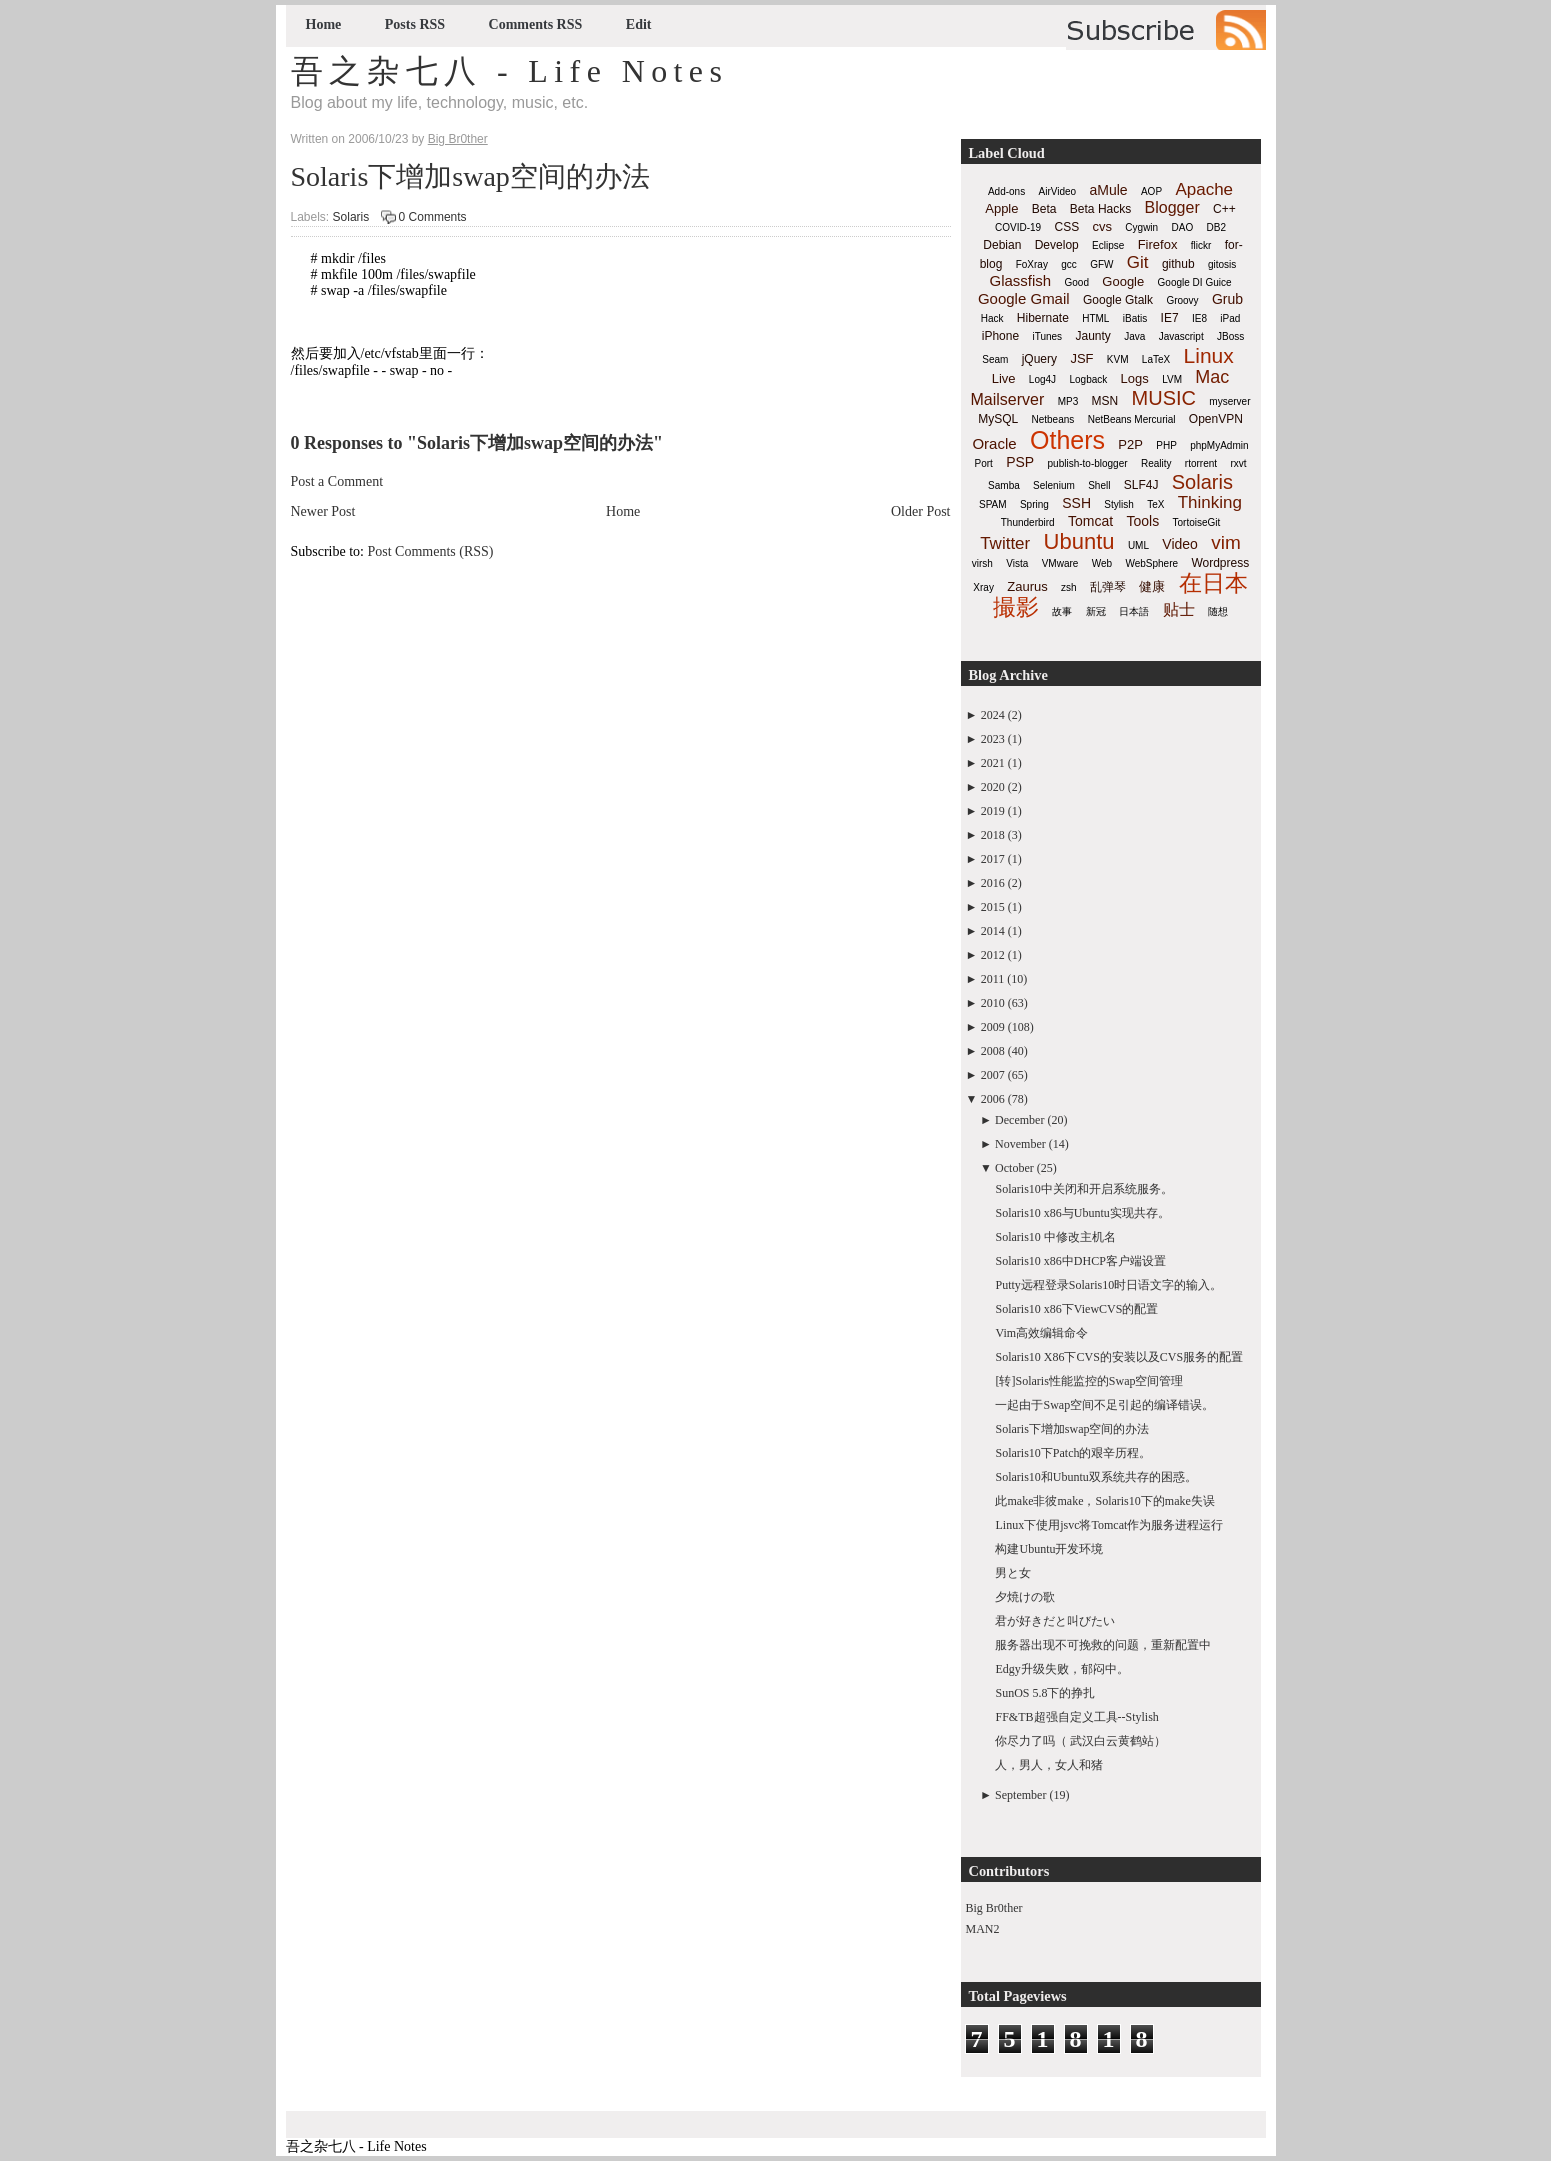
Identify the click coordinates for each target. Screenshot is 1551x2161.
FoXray (1032, 264)
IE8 (1199, 318)
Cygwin (1141, 227)
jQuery (1039, 359)
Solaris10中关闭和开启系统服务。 (1083, 1189)
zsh (1069, 587)
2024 (993, 715)
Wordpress (1220, 563)
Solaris (351, 217)
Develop (1057, 245)
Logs (1135, 378)
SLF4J (1141, 485)
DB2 (1216, 227)
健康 (1152, 586)
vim (1226, 542)
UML (1138, 545)
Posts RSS (415, 24)
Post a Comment (337, 481)
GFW (1101, 264)
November (1020, 1144)
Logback (1088, 379)
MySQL (998, 419)
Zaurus (1027, 586)
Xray (983, 587)
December (1019, 1120)
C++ (1224, 209)
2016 (993, 883)
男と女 (1013, 1573)
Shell (1099, 485)
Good (1077, 282)
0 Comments (433, 217)
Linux (1209, 355)
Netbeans (1053, 419)
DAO (1183, 227)
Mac (1212, 377)
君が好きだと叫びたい (1055, 1621)
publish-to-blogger (1088, 463)
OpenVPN (1216, 419)
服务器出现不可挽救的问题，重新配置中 (1103, 1645)
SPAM (993, 504)
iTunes (1047, 336)
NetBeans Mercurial (1132, 419)
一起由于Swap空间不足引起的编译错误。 (1104, 1405)
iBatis (1135, 318)
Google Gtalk (1118, 300)
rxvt (1238, 463)
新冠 (1096, 611)
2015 (993, 907)
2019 (993, 811)
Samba (1004, 485)
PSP (1020, 462)
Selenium (1054, 485)
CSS (1066, 227)
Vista (1017, 563)
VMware (1060, 563)
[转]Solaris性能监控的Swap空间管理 (1089, 1381)
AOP (1151, 191)
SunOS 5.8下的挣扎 (1045, 1693)
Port (983, 463)
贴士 (1179, 609)
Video (1180, 544)
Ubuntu (1079, 541)
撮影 (1016, 607)
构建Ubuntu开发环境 (1049, 1549)
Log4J (1042, 379)
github (1178, 264)
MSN (1105, 401)
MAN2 (983, 1929)
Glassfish (1020, 280)
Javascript (1181, 336)
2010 (993, 1003)
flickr (1201, 245)
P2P (1130, 444)
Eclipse (1108, 245)
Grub (1227, 299)
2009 (993, 1027)
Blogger (1172, 207)
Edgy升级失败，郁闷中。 (1061, 1669)
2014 (993, 931)
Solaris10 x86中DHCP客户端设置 (1080, 1261)
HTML (1095, 318)
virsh (982, 563)
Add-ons (1006, 191)
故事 (1062, 611)
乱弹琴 (1108, 587)
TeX (1155, 504)
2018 (993, 835)
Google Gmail (1024, 298)
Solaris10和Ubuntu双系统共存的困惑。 (1095, 1477)
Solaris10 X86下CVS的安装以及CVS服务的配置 (1119, 1357)
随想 (1218, 611)
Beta (1044, 209)
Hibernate (1043, 318)
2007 (993, 1075)
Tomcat (1090, 521)
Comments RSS (536, 24)
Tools (1142, 521)
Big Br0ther (994, 1908)
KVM (1118, 359)
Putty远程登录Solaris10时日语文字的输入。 (1108, 1285)
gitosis (1222, 264)
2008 (993, 1051)
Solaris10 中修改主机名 (1055, 1237)
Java (1134, 336)
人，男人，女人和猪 (1049, 1765)
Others (1067, 440)
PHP (1166, 445)
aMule (1108, 190)
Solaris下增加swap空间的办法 (470, 176)
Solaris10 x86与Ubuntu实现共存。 (1082, 1213)
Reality (1156, 463)
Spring (1034, 504)
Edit (639, 24)
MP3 (1068, 401)
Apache (1204, 189)
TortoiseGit (1196, 522)
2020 (993, 787)
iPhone (1000, 336)
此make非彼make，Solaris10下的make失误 (1104, 1501)
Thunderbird (1028, 522)
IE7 (1170, 318)
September (1020, 1795)
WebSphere (1151, 563)
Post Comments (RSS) (431, 551)
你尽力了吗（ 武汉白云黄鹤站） (1080, 1741)
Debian (1002, 245)
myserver (1229, 401)
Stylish (1118, 504)
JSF (1081, 358)
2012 (993, 955)
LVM (1172, 379)
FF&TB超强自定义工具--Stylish (1076, 1717)
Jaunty (1092, 336)
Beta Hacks (1100, 209)
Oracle (994, 443)
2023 (993, 739)
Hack (992, 318)
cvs (1103, 226)
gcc (1069, 264)
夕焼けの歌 (1025, 1597)
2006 (993, 1099)
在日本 (1213, 583)
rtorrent (1201, 463)
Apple (1001, 208)
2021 (993, 763)
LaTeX (1156, 359)
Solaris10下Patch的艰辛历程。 (1073, 1453)
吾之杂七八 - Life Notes (510, 71)
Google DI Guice (1195, 282)
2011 (993, 979)
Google (1123, 281)
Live (1004, 378)
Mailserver (1008, 399)
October (1014, 1168)
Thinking (1210, 502)
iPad (1230, 318)
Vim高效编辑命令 (1041, 1333)
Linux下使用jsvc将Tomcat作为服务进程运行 (1109, 1525)
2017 (993, 859)
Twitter (1005, 543)
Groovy (1182, 300)
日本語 (1134, 611)
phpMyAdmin (1219, 445)
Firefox (1158, 244)
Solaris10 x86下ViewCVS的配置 (1076, 1309)
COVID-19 (1018, 227)
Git (1138, 262)
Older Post (921, 511)
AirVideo (1058, 191)
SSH (1076, 503)
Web (1102, 563)
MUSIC (1164, 398)
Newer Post (323, 511)
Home (324, 24)
